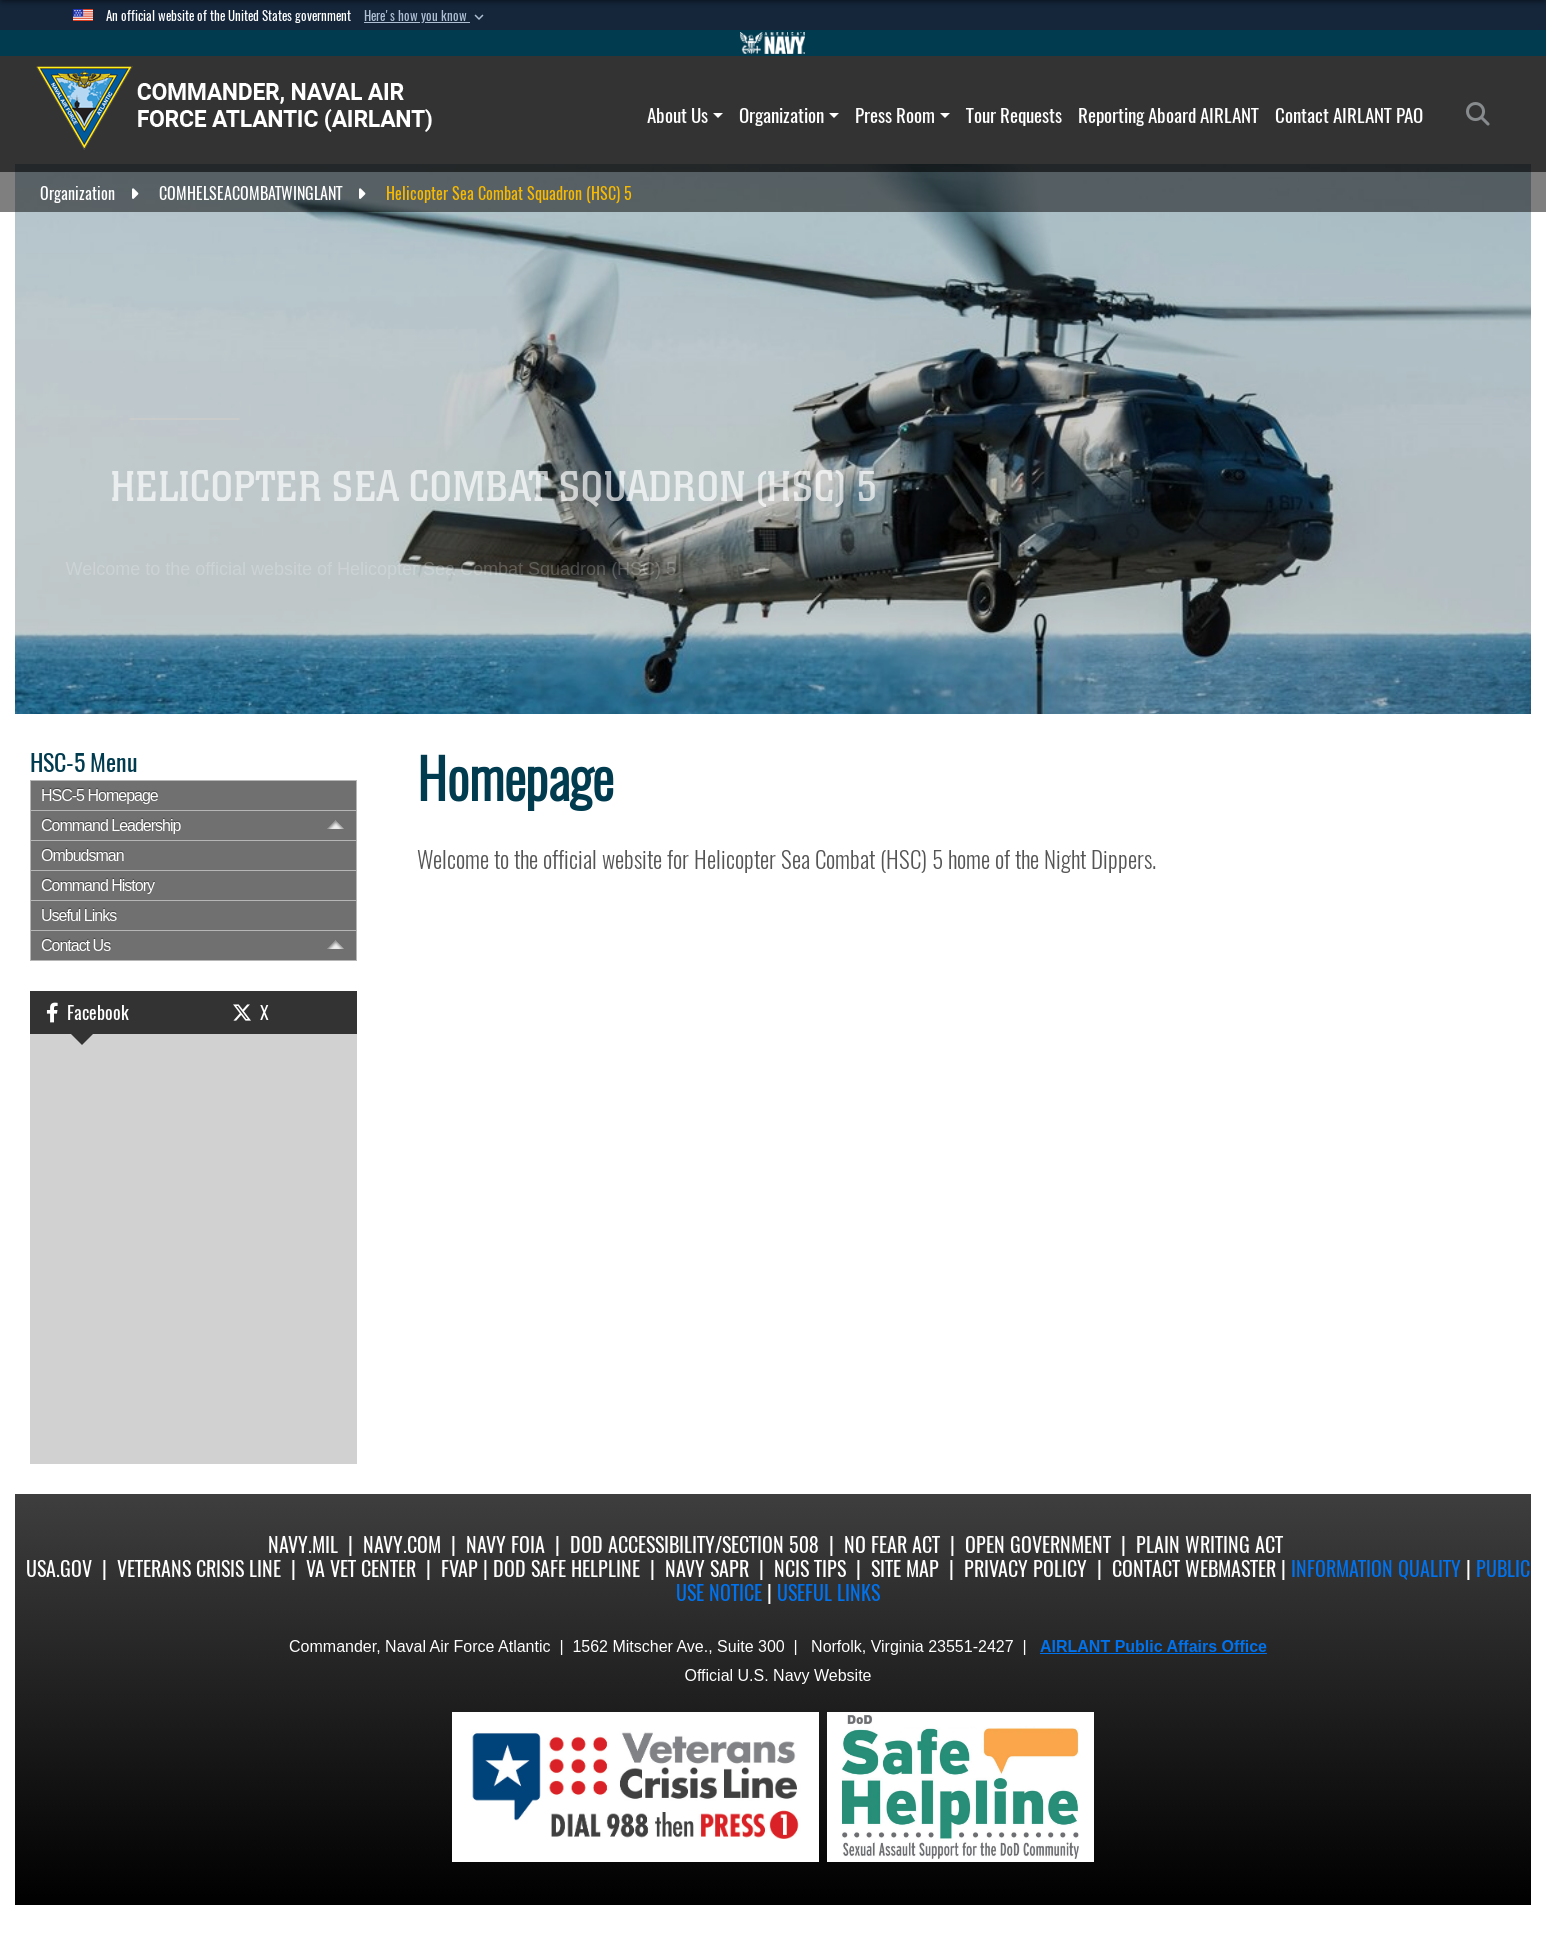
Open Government (1038, 1544)
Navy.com (402, 1544)
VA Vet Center (361, 1568)
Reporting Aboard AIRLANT (1168, 115)
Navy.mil (303, 1544)
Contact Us (75, 945)
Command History (97, 885)
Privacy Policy (1025, 1568)
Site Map (905, 1568)
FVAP (459, 1568)
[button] (426, 16)
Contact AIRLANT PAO (1349, 115)
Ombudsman (82, 855)
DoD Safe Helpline (566, 1568)
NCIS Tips (810, 1568)
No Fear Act (892, 1544)
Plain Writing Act (1209, 1544)
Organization (789, 115)
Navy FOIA (505, 1544)
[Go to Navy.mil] (773, 43)
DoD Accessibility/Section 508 (694, 1544)
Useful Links (78, 915)
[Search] (1483, 115)
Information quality (1376, 1568)
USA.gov (59, 1568)
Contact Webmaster (1194, 1568)
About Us (685, 115)
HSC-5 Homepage (99, 795)
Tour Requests (1014, 115)
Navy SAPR (707, 1568)
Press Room (902, 115)
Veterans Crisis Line (199, 1568)
